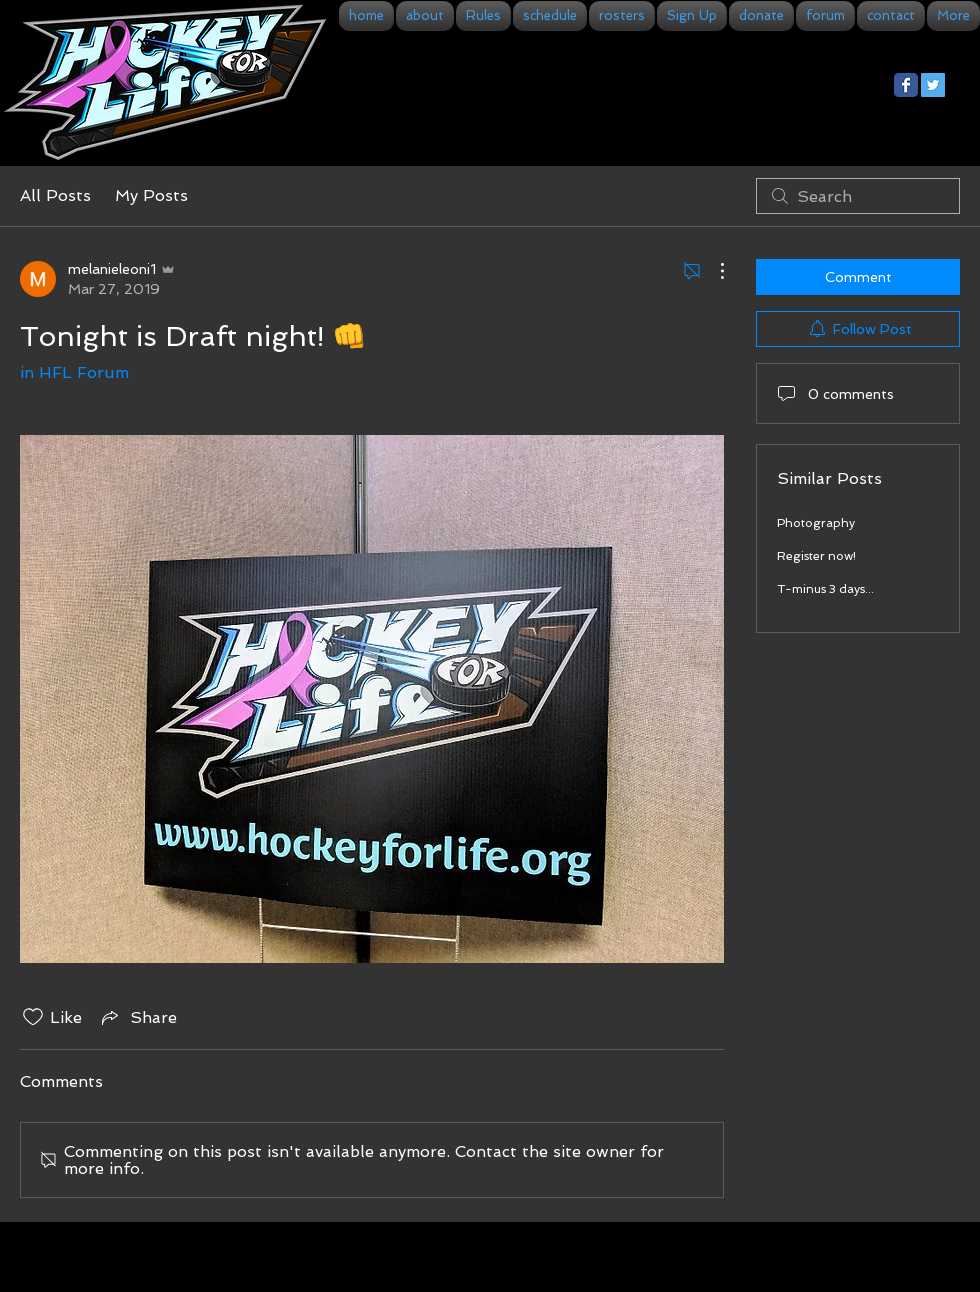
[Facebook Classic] (906, 85)
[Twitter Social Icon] (933, 85)
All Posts (55, 195)
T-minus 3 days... (825, 589)
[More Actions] (712, 271)
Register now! (816, 556)
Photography (816, 523)
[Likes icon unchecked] (33, 1017)
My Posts (151, 195)
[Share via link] (137, 1017)
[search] (858, 196)
